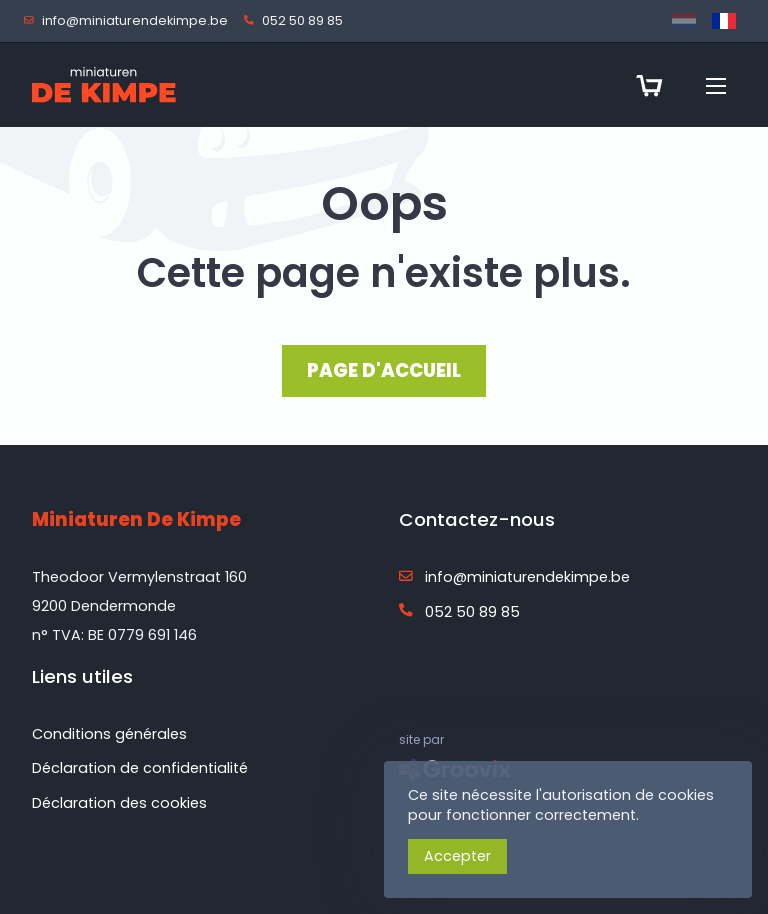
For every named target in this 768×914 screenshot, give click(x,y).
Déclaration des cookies (119, 803)
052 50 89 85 (297, 21)
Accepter (457, 856)
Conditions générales (109, 734)
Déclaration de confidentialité (140, 768)
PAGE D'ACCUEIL (384, 370)
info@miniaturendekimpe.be (130, 21)
